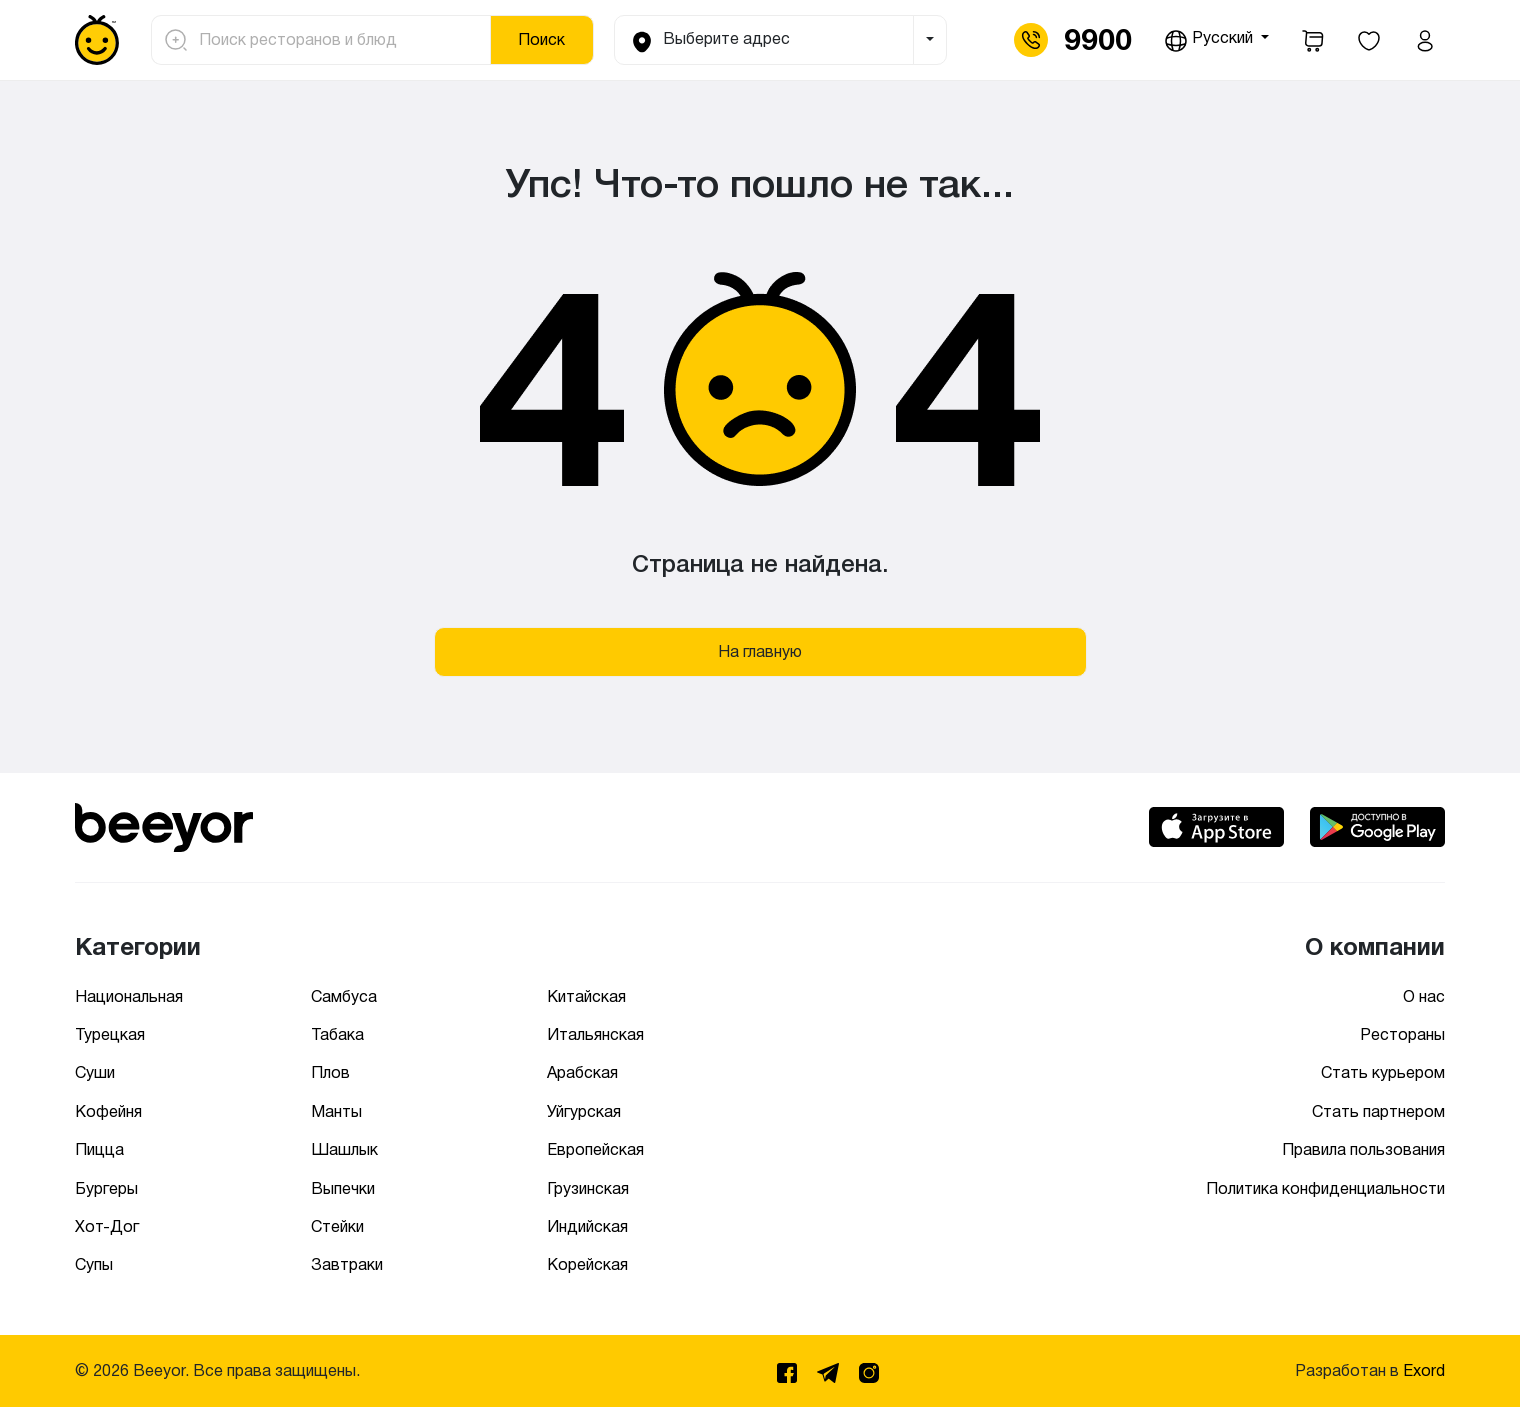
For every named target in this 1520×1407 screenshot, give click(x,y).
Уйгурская (584, 1111)
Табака (337, 1034)
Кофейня (108, 1111)
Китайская (586, 996)
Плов (330, 1072)
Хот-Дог (107, 1226)
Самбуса (344, 996)
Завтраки (347, 1264)
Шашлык (344, 1149)
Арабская (582, 1072)
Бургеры (106, 1188)
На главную (760, 651)
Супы (94, 1264)
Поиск (541, 39)
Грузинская (588, 1188)
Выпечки (343, 1188)
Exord (1424, 1370)
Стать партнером (1378, 1111)
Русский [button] (1210, 41)
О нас (1424, 996)
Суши (95, 1072)
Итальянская (595, 1034)
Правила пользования (1363, 1149)
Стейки (337, 1226)
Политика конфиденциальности (1325, 1188)
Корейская (587, 1264)
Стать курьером (1383, 1072)
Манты (336, 1111)
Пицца (99, 1149)
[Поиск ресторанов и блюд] (339, 40)
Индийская (587, 1226)
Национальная (129, 996)
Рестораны (1402, 1034)
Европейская (595, 1149)
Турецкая (110, 1034)
